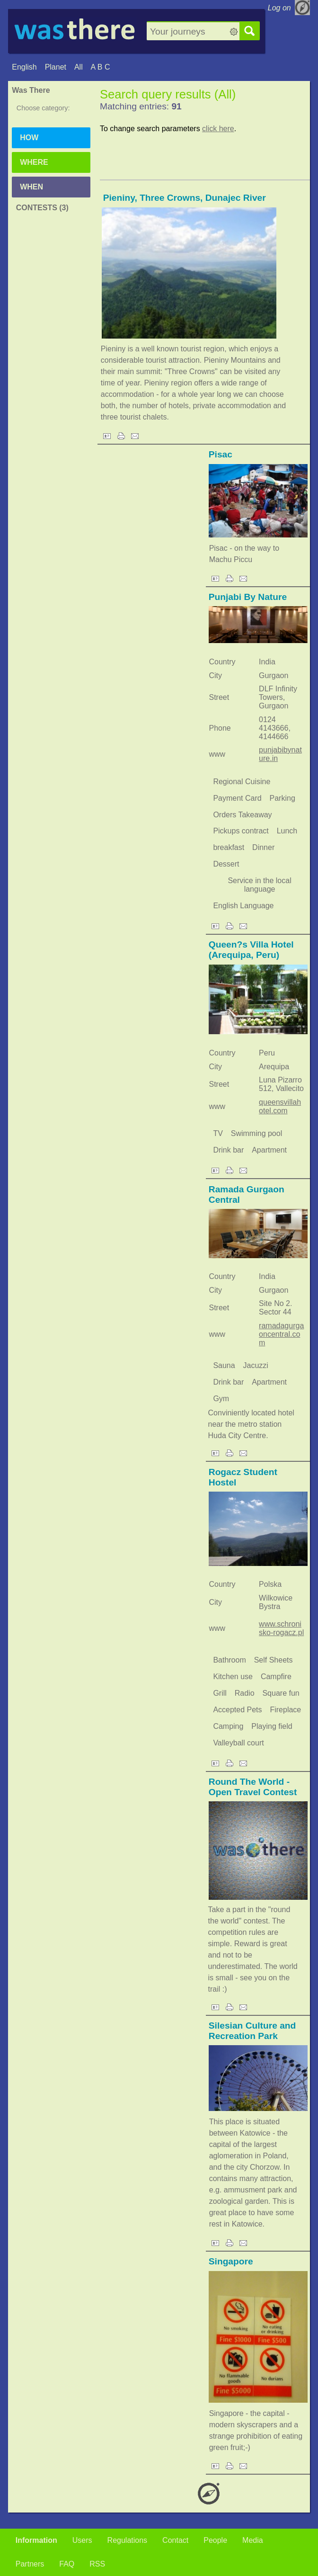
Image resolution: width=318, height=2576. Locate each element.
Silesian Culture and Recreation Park (252, 2031)
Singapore (231, 2261)
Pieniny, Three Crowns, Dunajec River (184, 198)
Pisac (220, 454)
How (29, 138)
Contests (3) (42, 208)
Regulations (127, 2540)
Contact (175, 2540)
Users (82, 2540)
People (215, 2540)
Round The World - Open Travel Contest (253, 1787)
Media (252, 2540)
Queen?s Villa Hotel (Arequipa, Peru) (251, 949)
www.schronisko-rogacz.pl (281, 1628)
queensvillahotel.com (280, 1106)
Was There (31, 90)
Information (36, 2540)
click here (218, 129)
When (31, 187)
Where (34, 162)
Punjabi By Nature (248, 597)
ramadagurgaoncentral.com (281, 1334)
